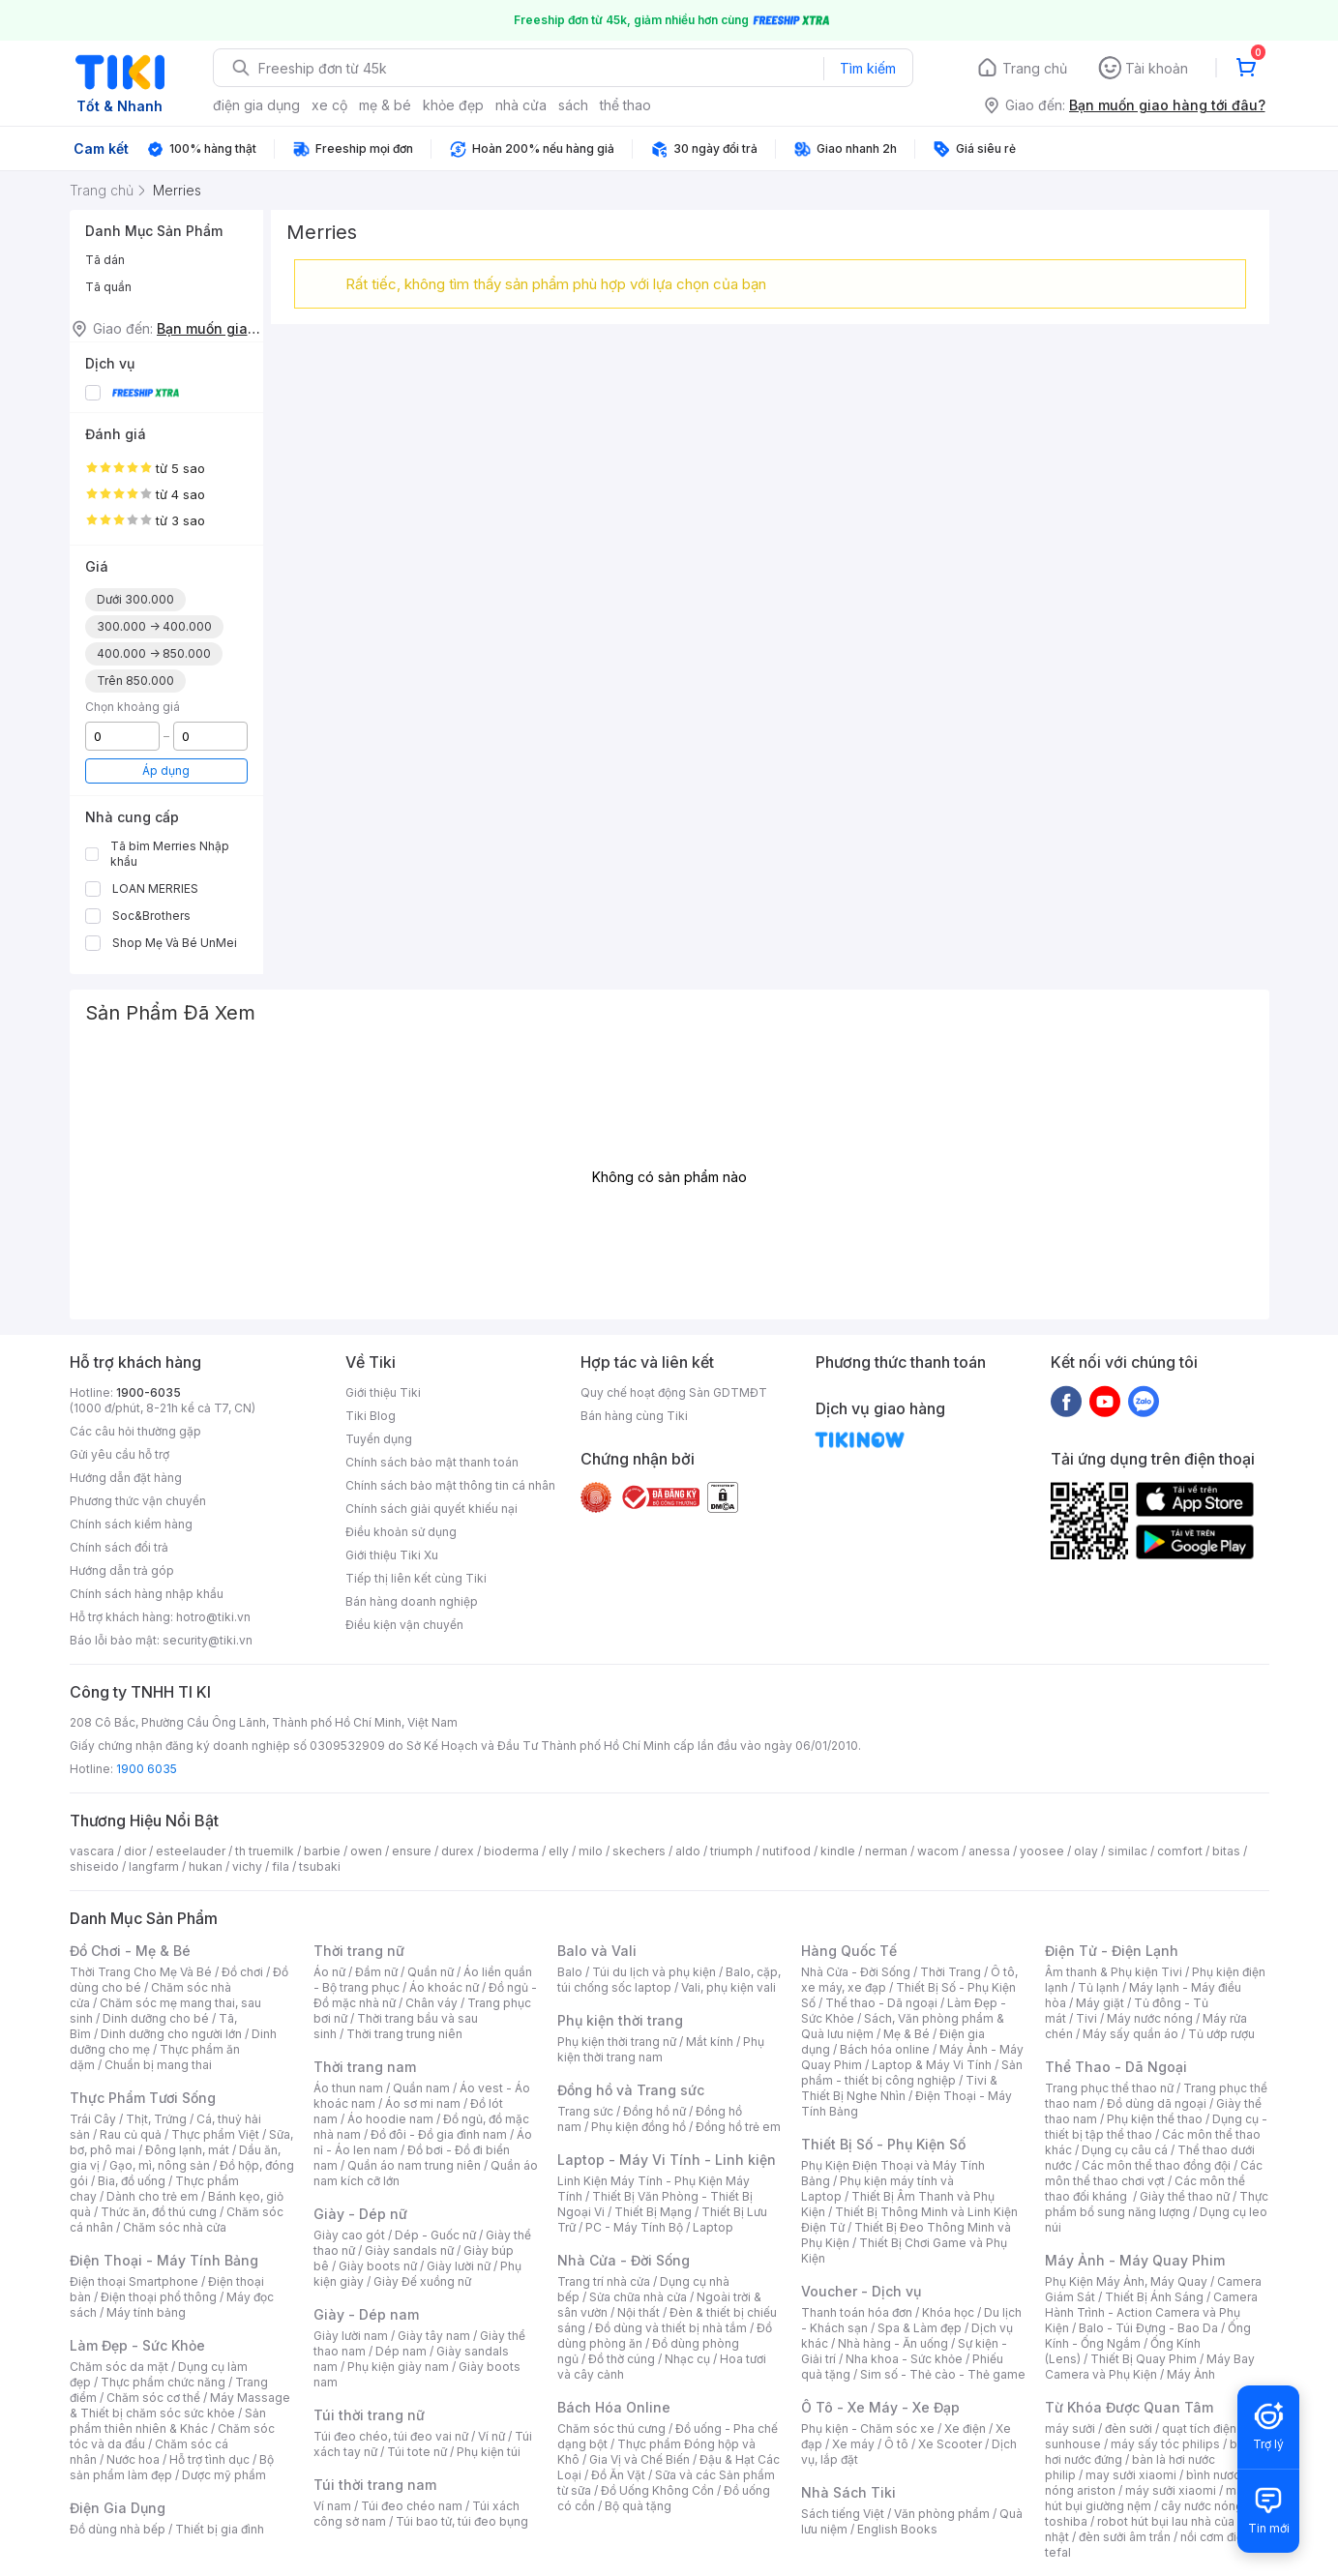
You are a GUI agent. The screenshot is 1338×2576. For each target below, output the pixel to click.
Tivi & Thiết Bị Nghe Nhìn (899, 2088)
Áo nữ (329, 1972)
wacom (938, 1851)
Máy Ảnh (1191, 2374)
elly (559, 1851)
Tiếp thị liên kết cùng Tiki (416, 1578)
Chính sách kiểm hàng (131, 1524)
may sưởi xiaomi (1130, 2475)
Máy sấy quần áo (1130, 2034)
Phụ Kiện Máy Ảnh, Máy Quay (1126, 2281)
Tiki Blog (370, 1415)
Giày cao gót (349, 2235)
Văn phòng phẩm (942, 2513)
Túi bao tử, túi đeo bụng (462, 2521)
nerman (886, 1851)
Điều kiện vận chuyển (404, 1624)
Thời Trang (950, 1972)
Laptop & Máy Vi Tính (932, 2065)
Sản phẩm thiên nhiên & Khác (168, 2421)
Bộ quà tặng (638, 2506)
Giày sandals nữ (409, 2250)
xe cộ (329, 105)
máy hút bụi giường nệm (1147, 2498)
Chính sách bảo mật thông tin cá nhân (450, 1485)
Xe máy (853, 2444)
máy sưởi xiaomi (1170, 2490)
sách (573, 105)
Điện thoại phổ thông (159, 2297)
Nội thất (638, 2312)
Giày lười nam (350, 2335)
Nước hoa (133, 2459)
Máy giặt (1100, 2003)
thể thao (625, 105)
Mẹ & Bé (906, 2034)
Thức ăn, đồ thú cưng (159, 2212)
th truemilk (264, 1851)
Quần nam (421, 2088)
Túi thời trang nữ (369, 2415)
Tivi (1086, 2018)
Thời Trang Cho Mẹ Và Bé (141, 1972)
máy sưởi (1070, 2428)
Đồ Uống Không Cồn (657, 2490)
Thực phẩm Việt (215, 2134)
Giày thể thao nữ (1185, 2196)
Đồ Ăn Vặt (618, 2475)
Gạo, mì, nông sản (159, 2165)
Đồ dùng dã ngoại (1156, 2103)
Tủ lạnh (1098, 1987)
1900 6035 (146, 1769)
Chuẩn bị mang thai (158, 2065)
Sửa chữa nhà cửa (638, 2297)
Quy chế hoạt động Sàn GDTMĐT (673, 1392)
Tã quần (108, 287)
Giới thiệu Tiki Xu (391, 1555)
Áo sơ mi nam (423, 2103)
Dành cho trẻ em (152, 2196)
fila (280, 1866)
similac (1127, 1851)
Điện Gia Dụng (117, 2508)
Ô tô (896, 2444)
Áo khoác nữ (444, 1987)
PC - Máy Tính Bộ (634, 2227)
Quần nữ (430, 1972)
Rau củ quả (131, 2134)
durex (457, 1851)
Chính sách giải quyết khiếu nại (431, 1508)
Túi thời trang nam (374, 2484)
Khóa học (948, 2312)
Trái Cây (93, 2119)
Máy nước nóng (1150, 2018)
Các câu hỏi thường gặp (135, 1431)
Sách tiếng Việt (842, 2513)
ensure (411, 1851)
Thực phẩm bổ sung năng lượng (1156, 2204)
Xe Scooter (950, 2444)
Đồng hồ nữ (654, 2111)
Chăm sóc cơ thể (153, 2397)
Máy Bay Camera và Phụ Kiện (1150, 2367)
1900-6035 (148, 1392)
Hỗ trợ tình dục (209, 2459)
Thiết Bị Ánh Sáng (1154, 2297)
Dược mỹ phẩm (224, 2475)
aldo (687, 1851)
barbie (322, 1851)
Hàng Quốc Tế (849, 1950)
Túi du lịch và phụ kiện (654, 1972)
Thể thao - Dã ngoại (881, 2003)
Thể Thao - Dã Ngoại (1116, 2066)
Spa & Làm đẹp (919, 2328)
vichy (247, 1866)
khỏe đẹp (453, 105)
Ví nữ (491, 2436)
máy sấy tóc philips (1165, 2444)
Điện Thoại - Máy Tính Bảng (164, 2260)
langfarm (154, 1866)
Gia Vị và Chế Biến (639, 2459)
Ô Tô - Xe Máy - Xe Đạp (880, 2407)
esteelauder (190, 1851)
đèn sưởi (1128, 2428)
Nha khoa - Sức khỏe (904, 2359)
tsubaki (320, 1866)
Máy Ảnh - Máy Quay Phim (1135, 2260)
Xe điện (965, 2428)
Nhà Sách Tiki (848, 2492)
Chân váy (431, 2003)
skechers (639, 1851)
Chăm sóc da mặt (119, 2366)
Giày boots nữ (378, 2266)
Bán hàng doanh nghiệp (411, 1601)
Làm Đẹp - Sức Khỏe (137, 2345)
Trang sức (585, 2111)
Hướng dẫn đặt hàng (126, 1477)
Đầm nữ (376, 1972)
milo (591, 1851)
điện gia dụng (256, 105)
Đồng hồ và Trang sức (630, 2090)
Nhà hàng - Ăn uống (893, 2343)
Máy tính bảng (146, 2312)
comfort (1180, 1851)
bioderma (511, 1851)
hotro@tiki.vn (213, 1617)
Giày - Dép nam (366, 2314)
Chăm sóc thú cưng (611, 2428)
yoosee (1042, 1851)
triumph (731, 1851)
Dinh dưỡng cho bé (156, 2018)
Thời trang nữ (358, 1950)
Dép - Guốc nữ (435, 2235)
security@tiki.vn (208, 1640)
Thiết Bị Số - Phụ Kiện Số (883, 2144)
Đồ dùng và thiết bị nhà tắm (671, 2328)
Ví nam (332, 2506)
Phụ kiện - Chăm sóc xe (868, 2428)
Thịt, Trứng (156, 2119)
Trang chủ (1034, 68)
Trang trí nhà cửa (603, 2281)
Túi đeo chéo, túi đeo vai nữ (390, 2436)
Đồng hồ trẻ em (738, 2126)
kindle (837, 1851)
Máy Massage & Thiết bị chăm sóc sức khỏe (180, 2405)
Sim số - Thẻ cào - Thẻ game (943, 2374)
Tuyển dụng (378, 1439)
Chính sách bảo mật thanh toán (432, 1462)
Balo (569, 1972)
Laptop (713, 2227)
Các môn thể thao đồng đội (1156, 2165)
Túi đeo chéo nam (411, 2506)
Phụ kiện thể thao (1155, 2119)
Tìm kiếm (868, 68)
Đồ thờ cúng (621, 2359)
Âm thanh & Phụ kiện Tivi (1113, 1972)
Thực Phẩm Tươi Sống (143, 2097)
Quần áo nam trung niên (414, 2165)
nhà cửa (521, 105)
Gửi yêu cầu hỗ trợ (119, 1454)
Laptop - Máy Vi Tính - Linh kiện (666, 2159)
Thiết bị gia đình (219, 2529)
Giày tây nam (434, 2335)
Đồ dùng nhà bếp (117, 2529)
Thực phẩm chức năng (163, 2382)
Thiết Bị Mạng (653, 2212)
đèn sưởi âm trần (1125, 2537)
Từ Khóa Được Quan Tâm (1129, 2407)
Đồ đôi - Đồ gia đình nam (439, 2134)
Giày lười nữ (459, 2266)
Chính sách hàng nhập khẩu (146, 1593)
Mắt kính (709, 2041)
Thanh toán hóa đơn (856, 2312)
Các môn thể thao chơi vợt (1154, 2173)
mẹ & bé (385, 105)
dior (135, 1851)
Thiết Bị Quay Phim (1143, 2359)
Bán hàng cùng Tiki (634, 1415)
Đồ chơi (242, 1972)
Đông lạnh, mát (187, 2150)
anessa (989, 1851)
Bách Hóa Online (613, 2407)
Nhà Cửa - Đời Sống (623, 2260)
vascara (92, 1851)
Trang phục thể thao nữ (1109, 2088)
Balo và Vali (597, 1950)
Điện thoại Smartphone (134, 2281)
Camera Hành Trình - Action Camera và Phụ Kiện (1151, 2312)
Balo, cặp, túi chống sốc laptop (669, 1980)
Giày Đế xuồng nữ (422, 2281)
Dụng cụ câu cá (1125, 2150)
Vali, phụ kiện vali (728, 1987)
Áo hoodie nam (390, 2119)
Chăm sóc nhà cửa (174, 2227)
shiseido (94, 1866)
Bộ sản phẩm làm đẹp (172, 2467)
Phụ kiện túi (488, 2451)
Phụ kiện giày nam (398, 2366)
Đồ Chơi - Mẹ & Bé (130, 1950)
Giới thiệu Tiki (383, 1392)
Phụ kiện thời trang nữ (616, 2041)
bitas (1226, 1851)
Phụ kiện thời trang (620, 2020)
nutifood (786, 1851)
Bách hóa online (885, 2049)
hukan (206, 1866)
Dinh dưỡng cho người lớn (171, 2034)
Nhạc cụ (687, 2359)
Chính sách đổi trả (119, 1547)
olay (1086, 1851)
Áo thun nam (348, 2088)
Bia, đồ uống (131, 2181)
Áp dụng (166, 770)
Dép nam (401, 2351)
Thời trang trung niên (404, 2034)
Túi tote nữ (417, 2451)
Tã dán (105, 259)
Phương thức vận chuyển (138, 1501)
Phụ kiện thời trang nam (660, 2049)
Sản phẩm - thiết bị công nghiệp (912, 2072)
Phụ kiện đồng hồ (638, 2126)
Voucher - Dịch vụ (861, 2291)
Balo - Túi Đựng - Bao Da (1148, 2328)
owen (366, 1851)
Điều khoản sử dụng (401, 1532)
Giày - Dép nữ (360, 2214)
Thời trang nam (364, 2066)
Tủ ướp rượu (1221, 2034)
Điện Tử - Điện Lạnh (1111, 1950)
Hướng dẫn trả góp (122, 1570)
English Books (897, 2529)
